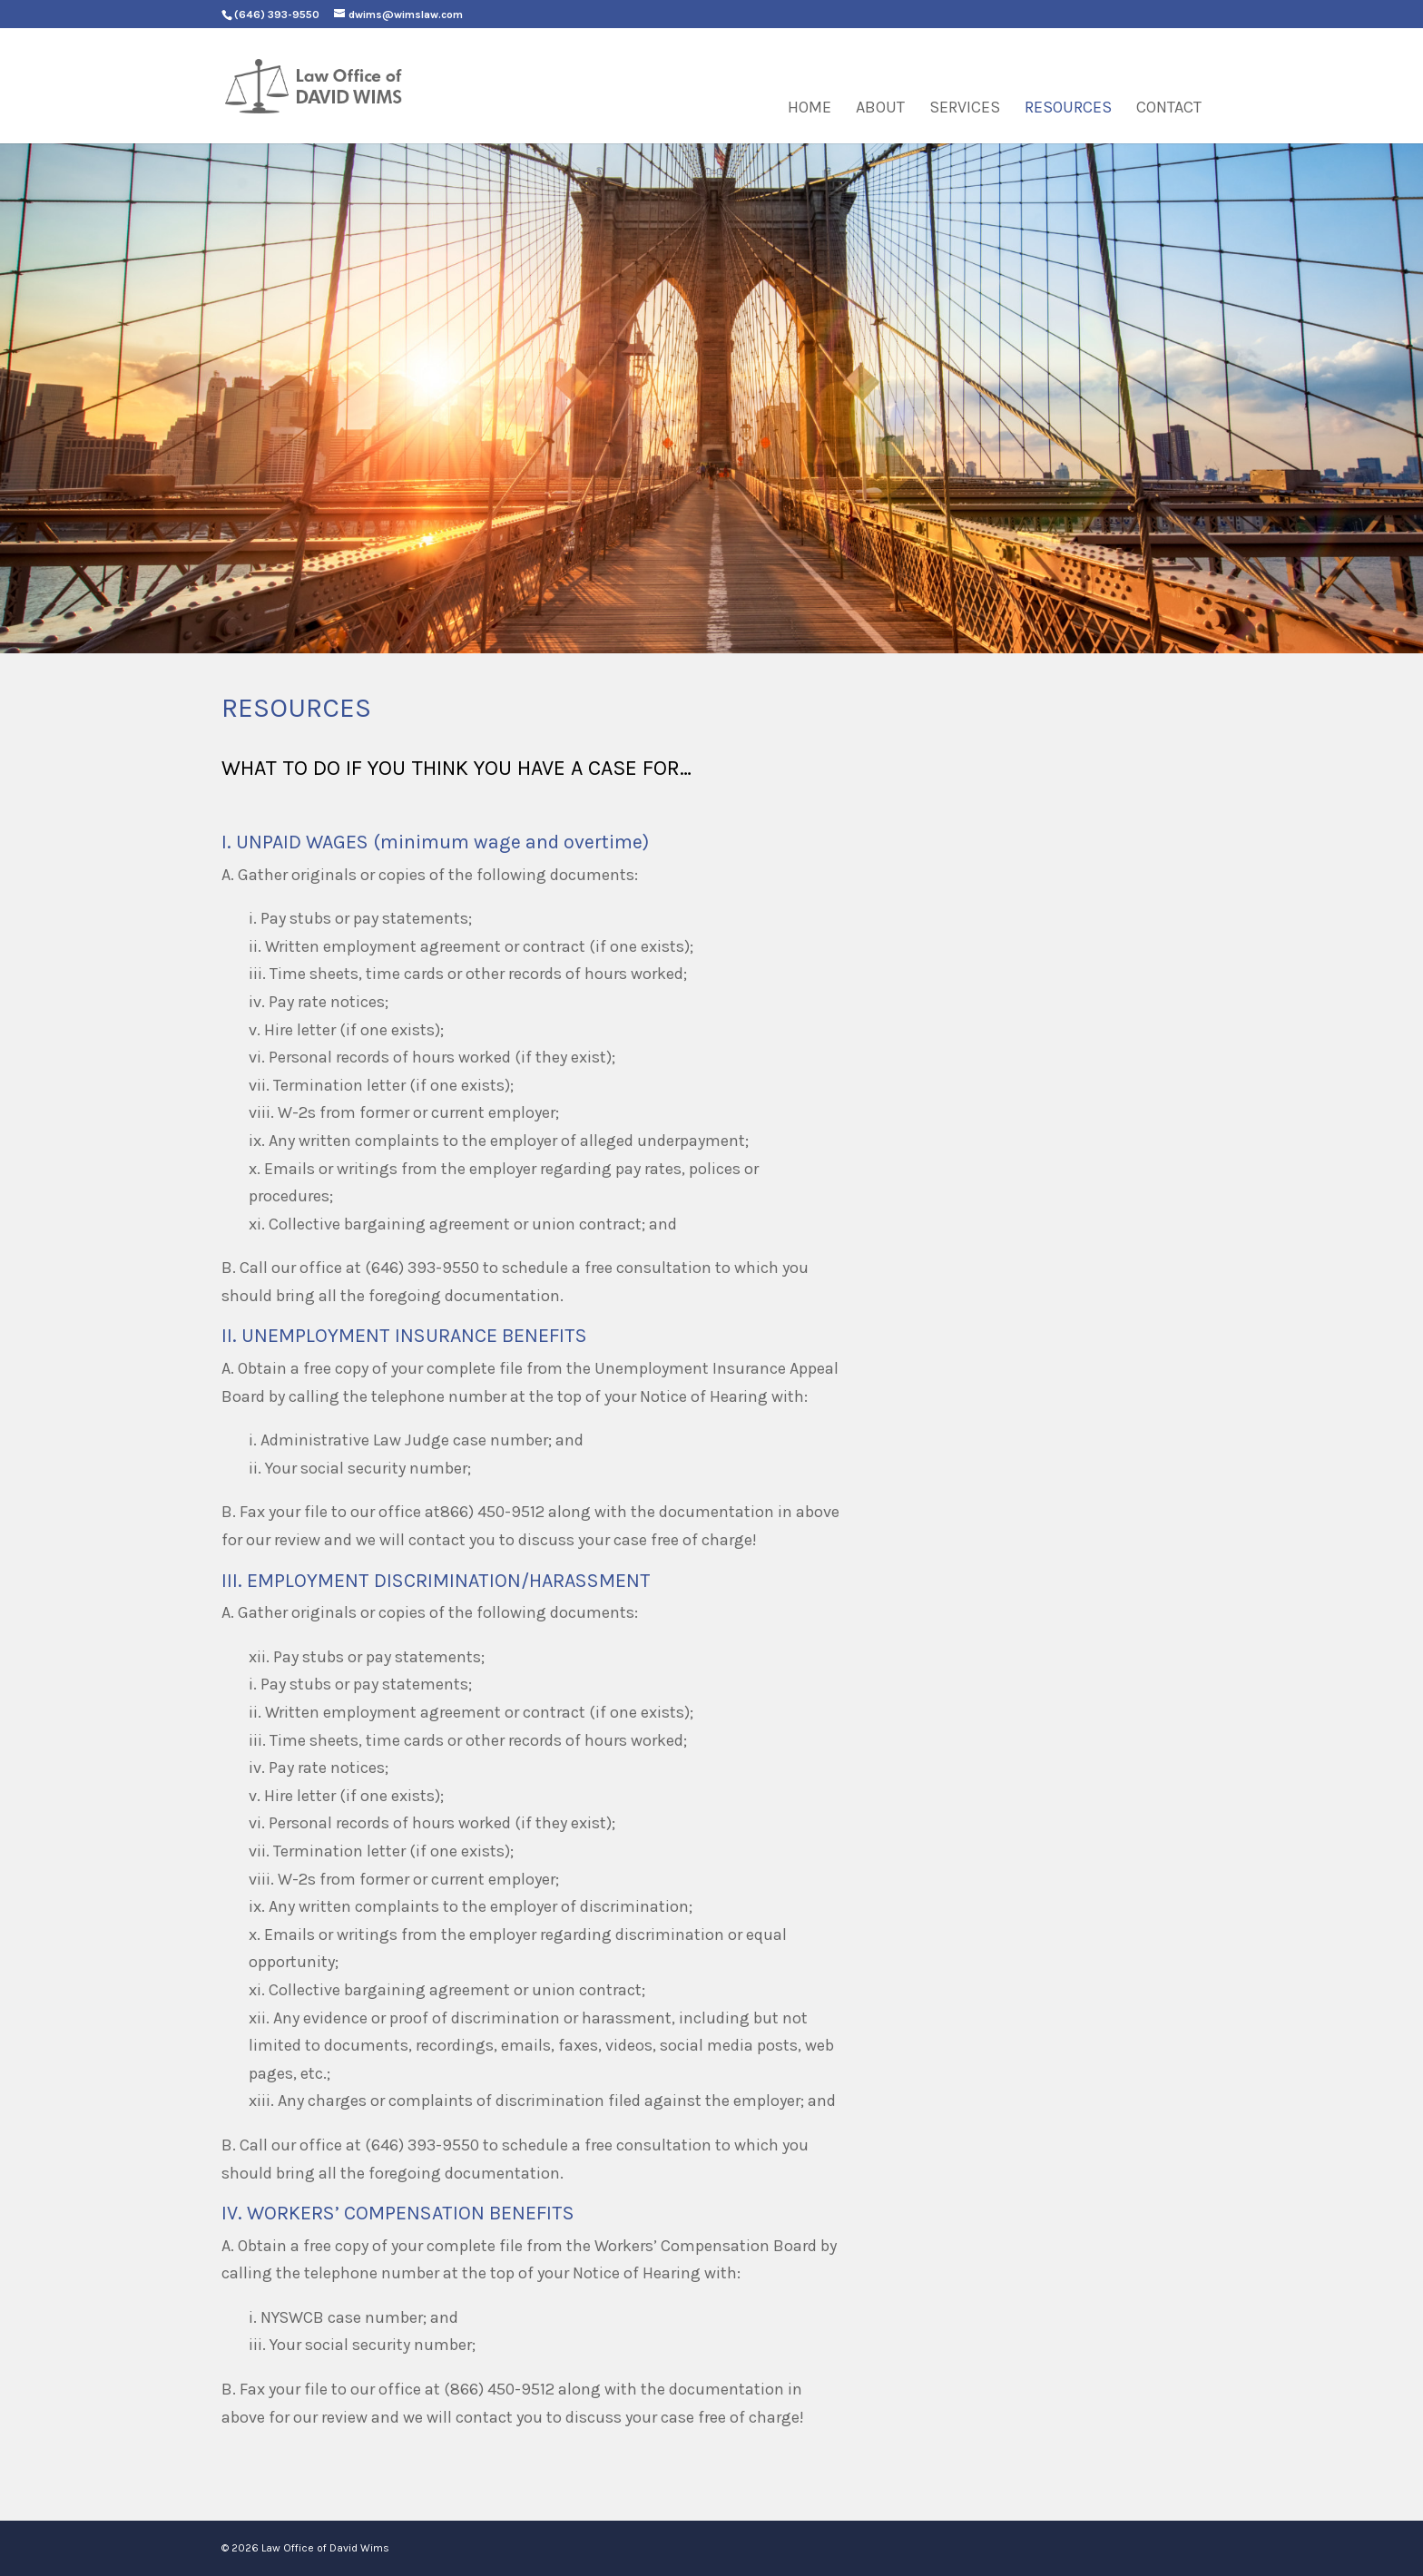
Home (809, 109)
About (880, 109)
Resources (1068, 109)
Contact (1169, 109)
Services (964, 109)
